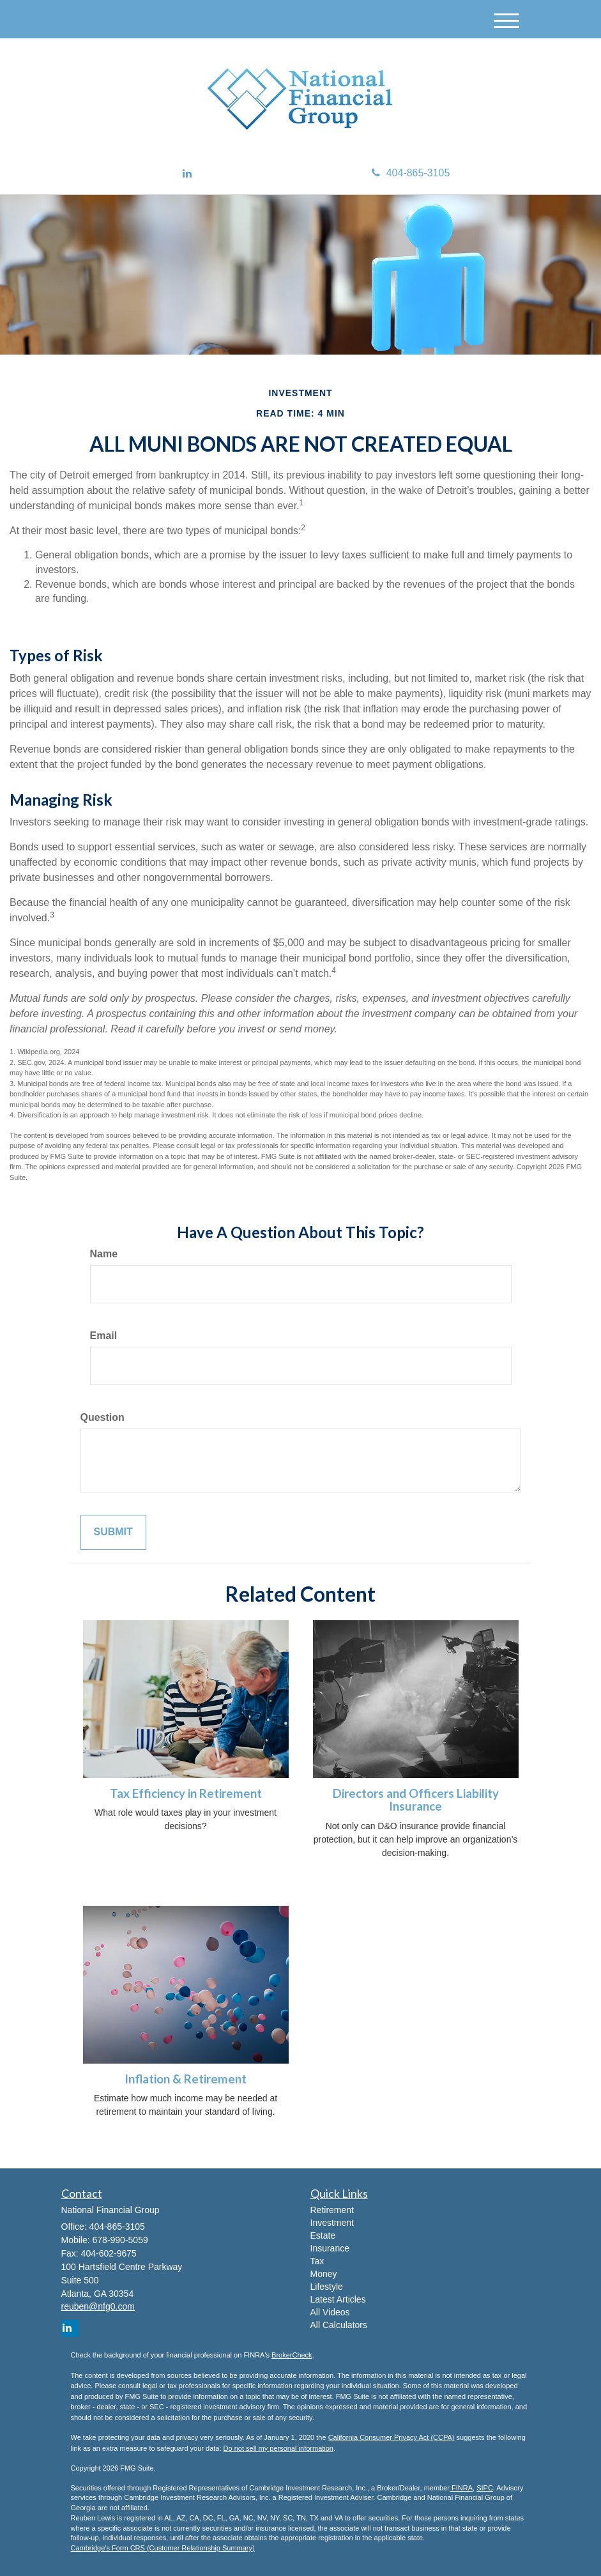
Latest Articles (338, 2299)
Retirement (332, 2210)
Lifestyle (326, 2286)
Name (104, 1253)
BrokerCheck (291, 2355)
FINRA (461, 2488)
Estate (323, 2235)
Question (102, 1417)
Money (323, 2274)
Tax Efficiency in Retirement (186, 1793)
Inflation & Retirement (186, 2079)
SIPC (484, 2488)
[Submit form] (113, 1532)
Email (104, 1335)
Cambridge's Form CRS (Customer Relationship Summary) (163, 2548)
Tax (317, 2261)
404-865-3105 (411, 172)
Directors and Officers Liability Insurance (416, 1800)
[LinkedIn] (187, 174)
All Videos (330, 2312)
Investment (332, 2223)
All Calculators (338, 2325)
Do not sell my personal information (278, 2448)
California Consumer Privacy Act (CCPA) (391, 2437)
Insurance (329, 2248)
